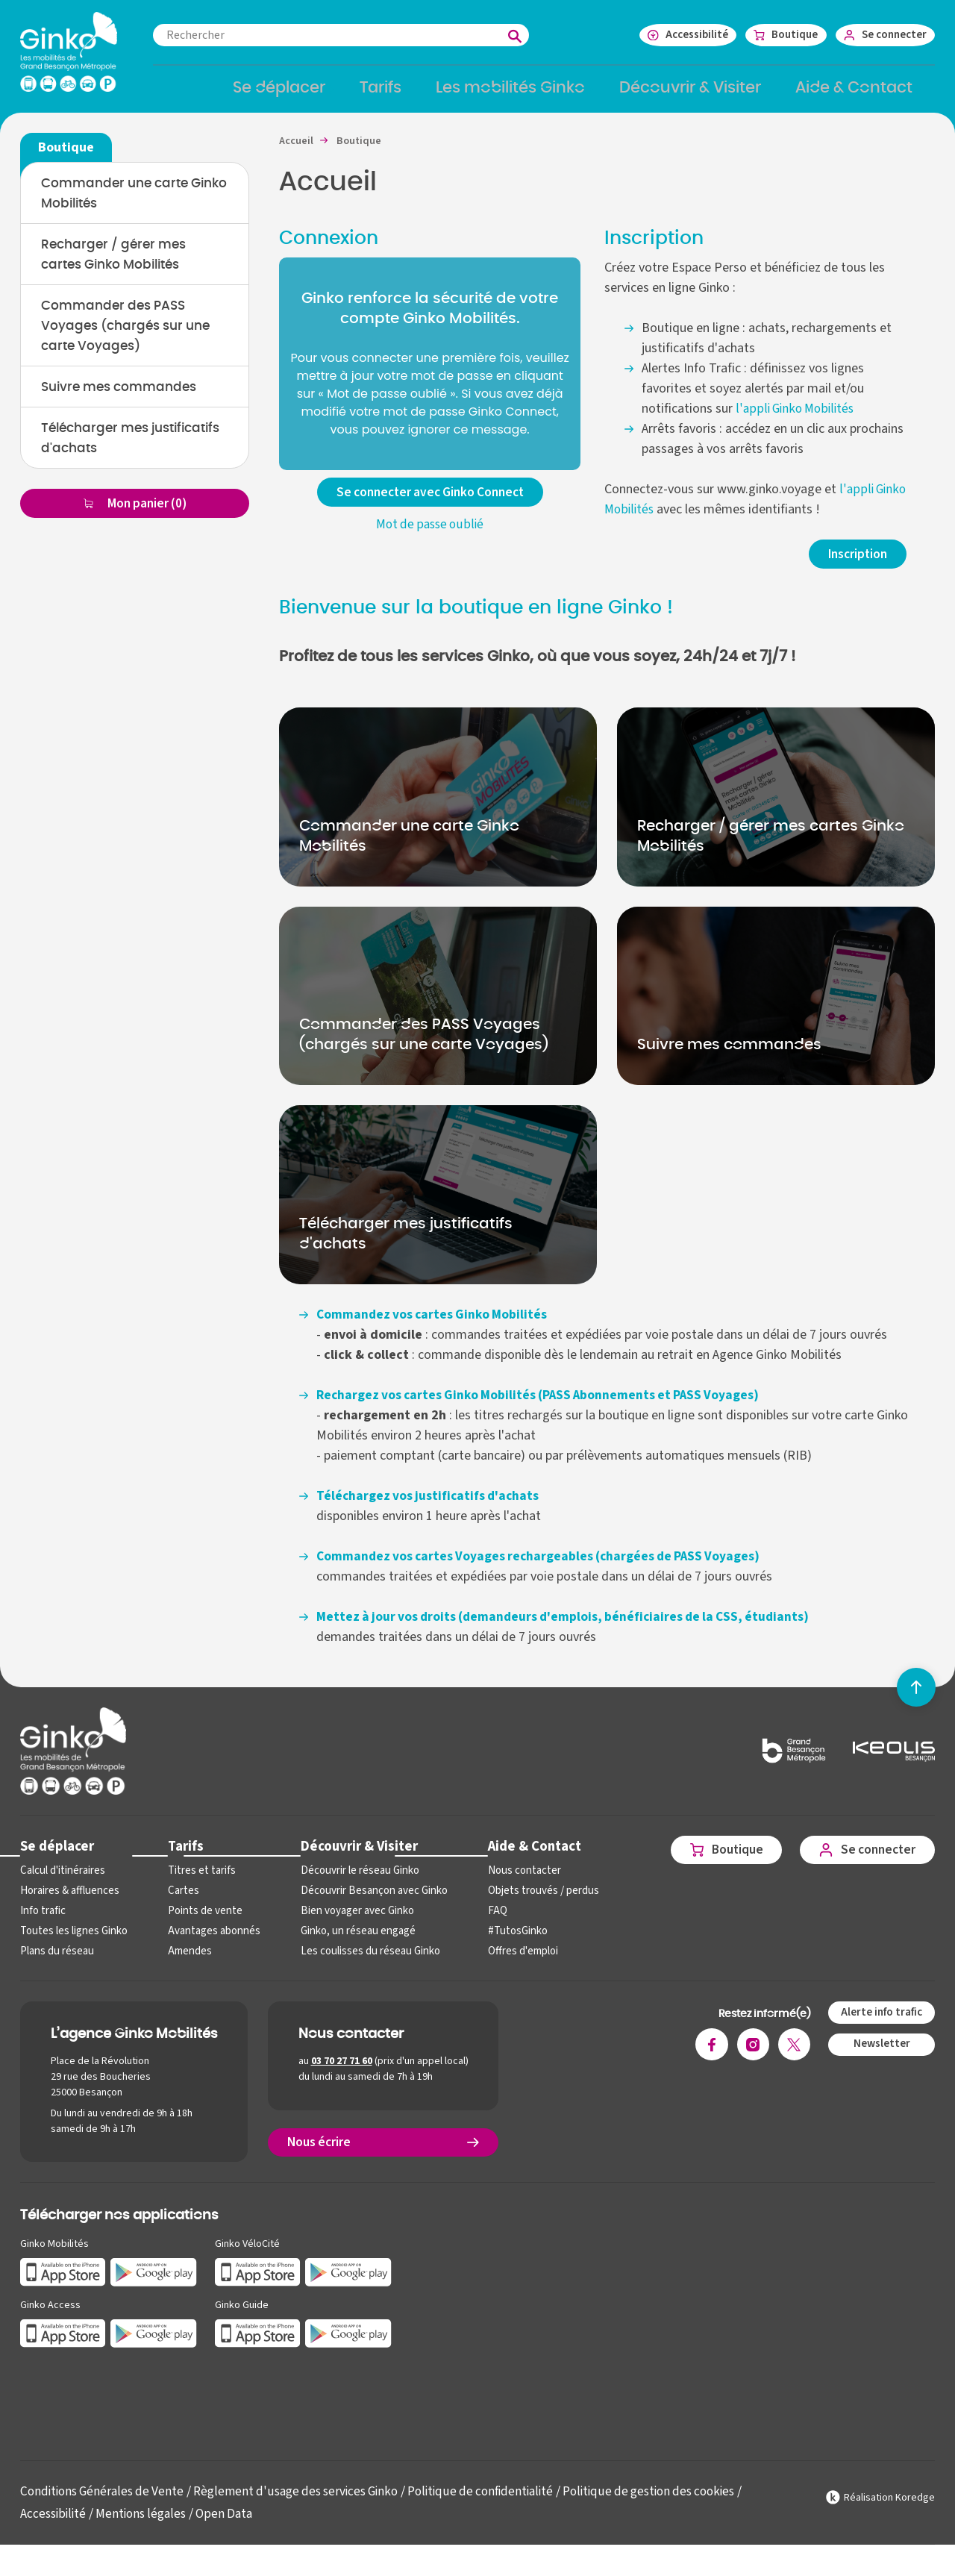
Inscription (855, 563)
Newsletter (879, 2055)
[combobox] (363, 35)
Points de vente (200, 1922)
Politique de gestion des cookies (677, 2502)
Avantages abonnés (209, 1942)
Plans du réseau (55, 1962)
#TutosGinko (504, 1942)
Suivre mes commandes (124, 401)
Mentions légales (145, 2525)
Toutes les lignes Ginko (72, 1942)
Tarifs (182, 1855)
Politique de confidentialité (501, 2502)
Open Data (231, 2525)
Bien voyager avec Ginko (349, 1922)
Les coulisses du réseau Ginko (362, 1962)
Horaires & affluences (68, 1902)
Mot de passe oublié (430, 534)
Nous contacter (510, 1881)
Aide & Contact (521, 1855)
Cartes (180, 1902)
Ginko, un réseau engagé (349, 1942)
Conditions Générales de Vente (105, 2502)
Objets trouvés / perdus (530, 1902)
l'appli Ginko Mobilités (796, 418)
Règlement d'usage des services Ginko (308, 2502)
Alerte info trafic (879, 2024)
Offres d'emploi (510, 1962)
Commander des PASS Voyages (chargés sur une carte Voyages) (131, 338)
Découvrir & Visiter (350, 1855)
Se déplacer (56, 1855)
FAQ (485, 1922)
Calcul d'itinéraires (61, 1881)
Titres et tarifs (198, 1881)
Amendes (186, 1962)
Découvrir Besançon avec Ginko (365, 1902)
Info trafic (41, 1922)
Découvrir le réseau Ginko (352, 1881)
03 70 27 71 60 (341, 2072)
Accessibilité (54, 2525)
